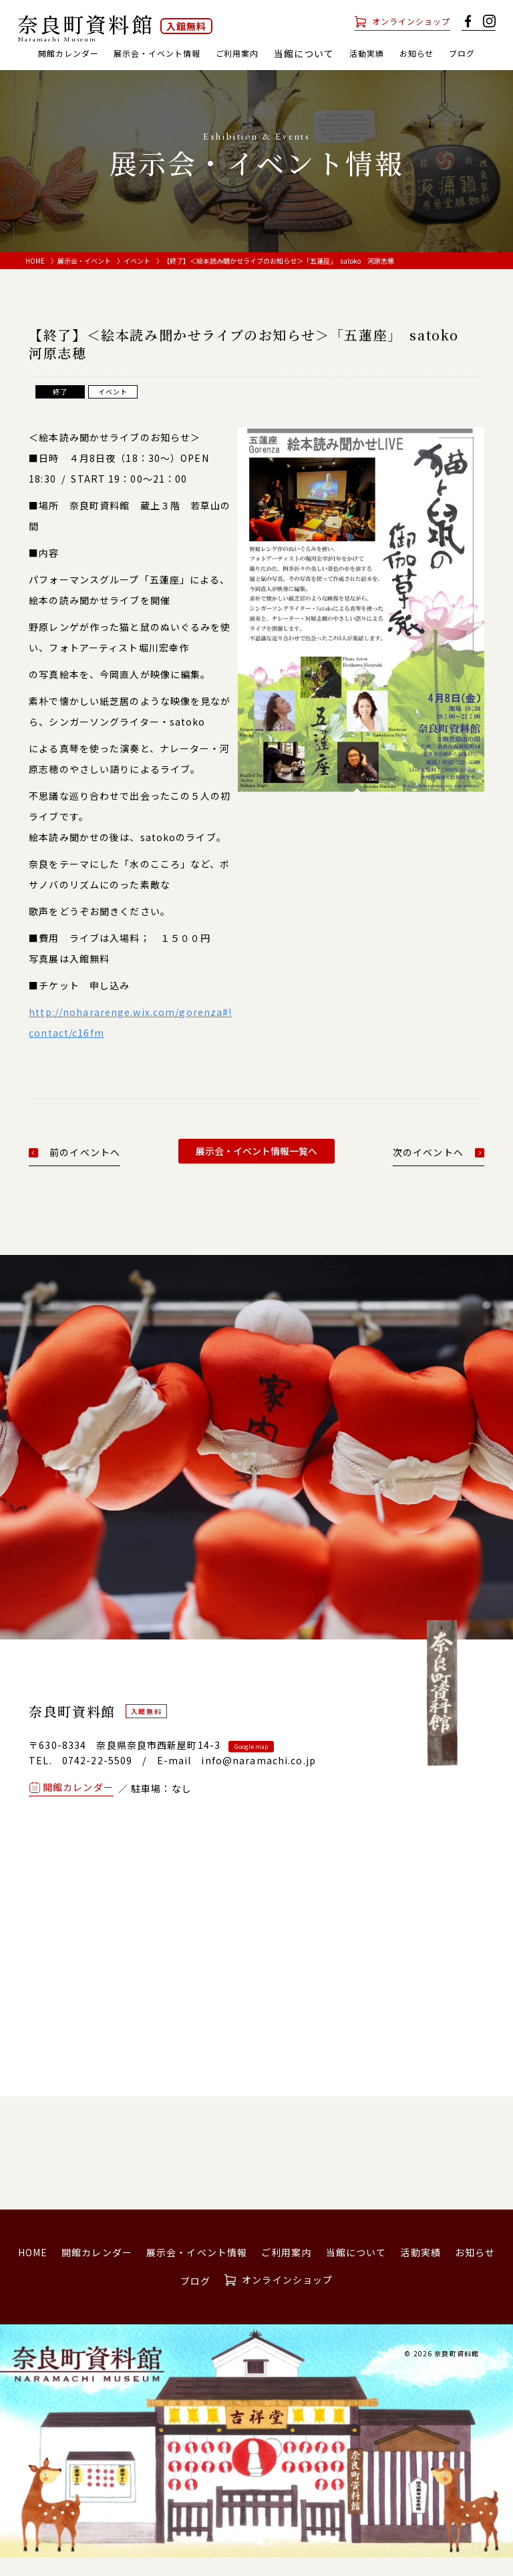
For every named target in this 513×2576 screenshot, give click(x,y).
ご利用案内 (264, 53)
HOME (35, 279)
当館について (356, 2270)
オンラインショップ (404, 21)
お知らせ (456, 53)
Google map (251, 1764)
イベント (137, 279)
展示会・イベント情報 (173, 53)
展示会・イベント (84, 279)
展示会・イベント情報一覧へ (256, 1169)
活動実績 (400, 53)
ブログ (256, 71)
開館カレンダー (72, 53)
